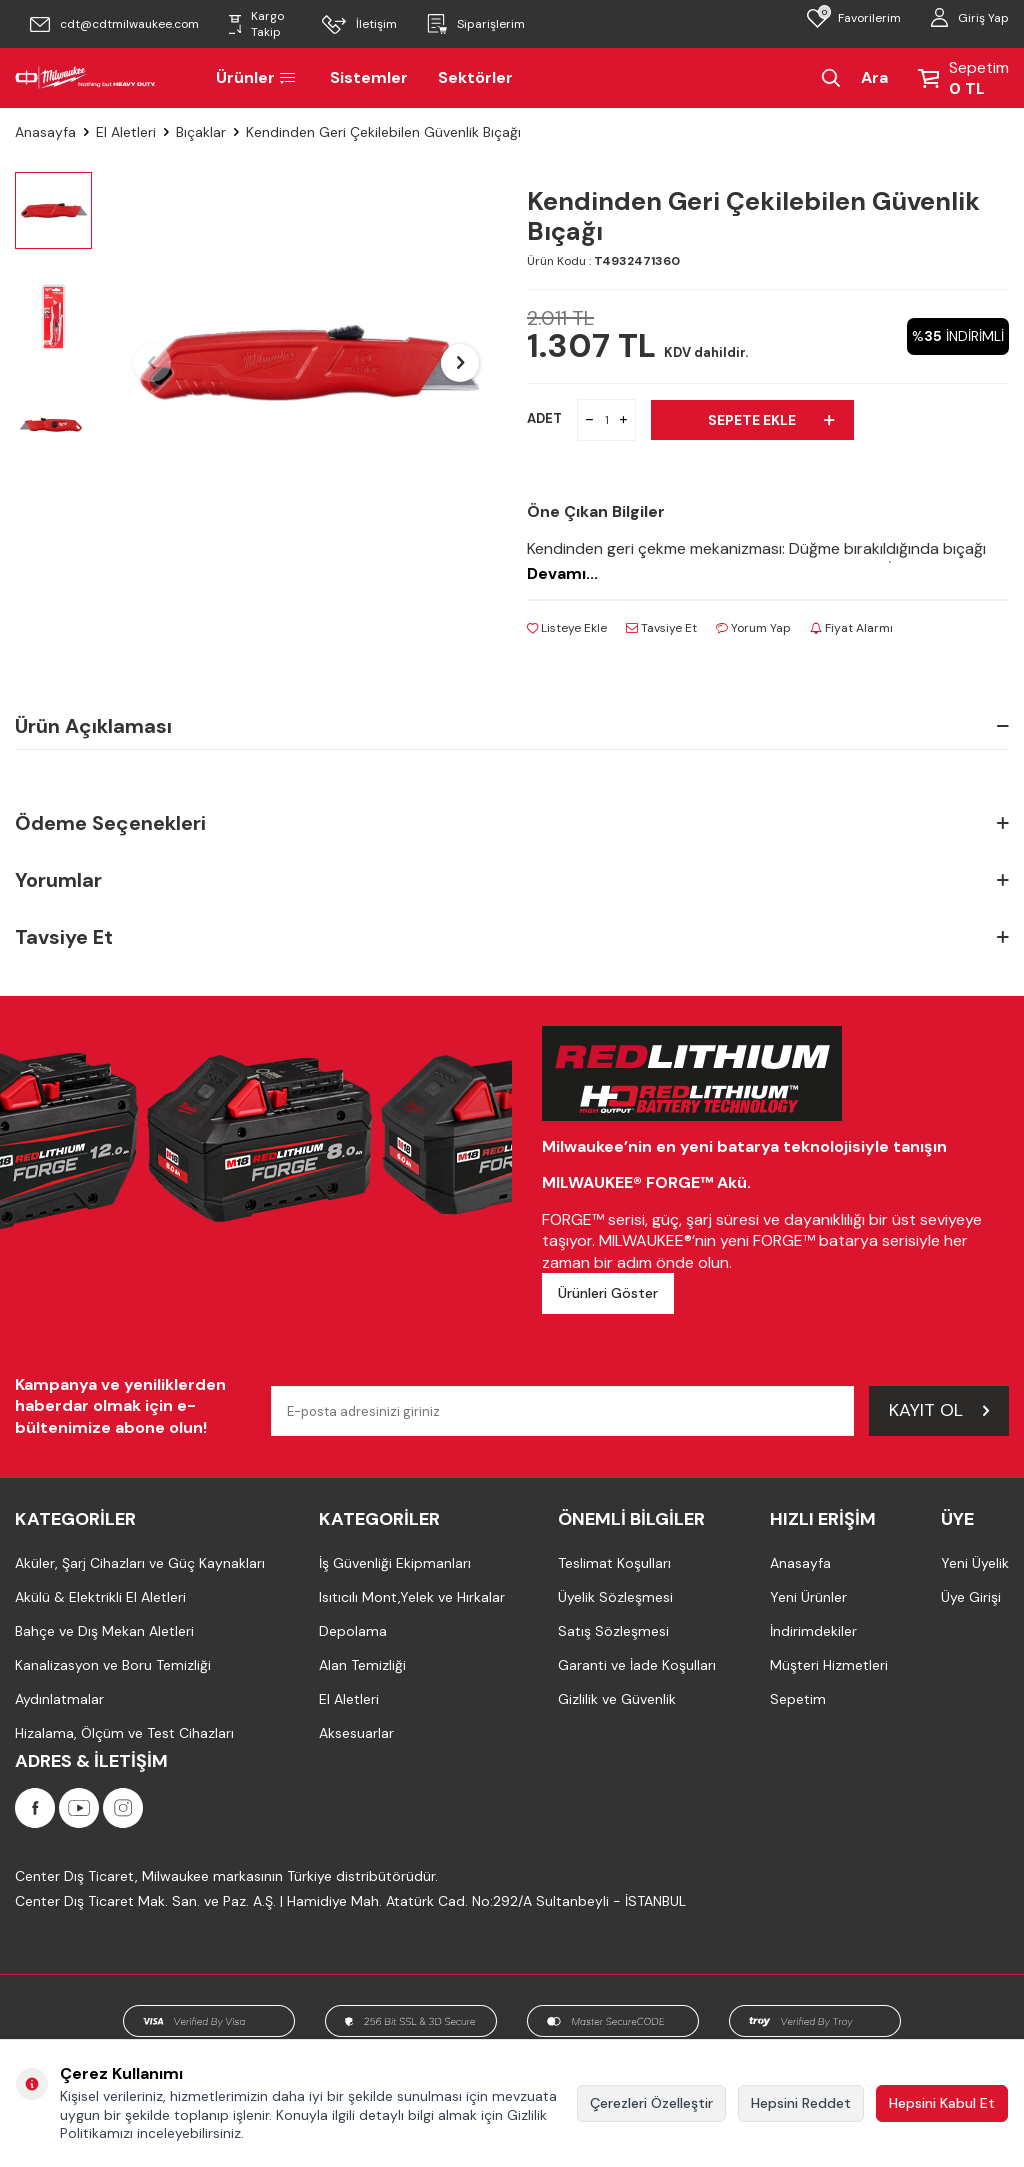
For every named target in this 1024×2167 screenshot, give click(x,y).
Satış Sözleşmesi (613, 1631)
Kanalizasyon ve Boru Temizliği (113, 1665)
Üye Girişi (971, 1597)
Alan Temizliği (362, 1665)
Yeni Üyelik (975, 1563)
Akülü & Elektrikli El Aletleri (100, 1597)
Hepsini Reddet (801, 2103)
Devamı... (562, 573)
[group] (306, 363)
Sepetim (798, 1699)
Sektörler (475, 77)
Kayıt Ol (939, 1410)
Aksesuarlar (356, 1733)
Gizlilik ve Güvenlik (617, 1699)
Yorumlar (512, 880)
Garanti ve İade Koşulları (637, 1665)
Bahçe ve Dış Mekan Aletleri (104, 1631)
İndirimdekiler (813, 1631)
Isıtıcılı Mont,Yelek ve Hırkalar (412, 1597)
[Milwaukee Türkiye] (85, 78)
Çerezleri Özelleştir (651, 2103)
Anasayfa (45, 132)
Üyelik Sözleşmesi (615, 1597)
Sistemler (369, 77)
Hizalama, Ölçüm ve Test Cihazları (124, 1733)
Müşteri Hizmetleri (829, 1665)
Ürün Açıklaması (512, 726)
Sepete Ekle (770, 420)
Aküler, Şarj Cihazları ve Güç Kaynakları (140, 1563)
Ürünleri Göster (608, 1293)
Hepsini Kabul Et (942, 2103)
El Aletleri (126, 132)
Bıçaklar (201, 132)
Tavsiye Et (661, 628)
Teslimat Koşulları (614, 1563)
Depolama (353, 1631)
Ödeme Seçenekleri (512, 823)
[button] (152, 363)
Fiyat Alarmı (851, 628)
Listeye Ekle (567, 628)
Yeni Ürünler (808, 1597)
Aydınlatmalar (59, 1699)
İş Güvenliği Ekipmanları (395, 1563)
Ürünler (258, 77)
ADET (544, 418)
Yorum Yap (753, 628)
